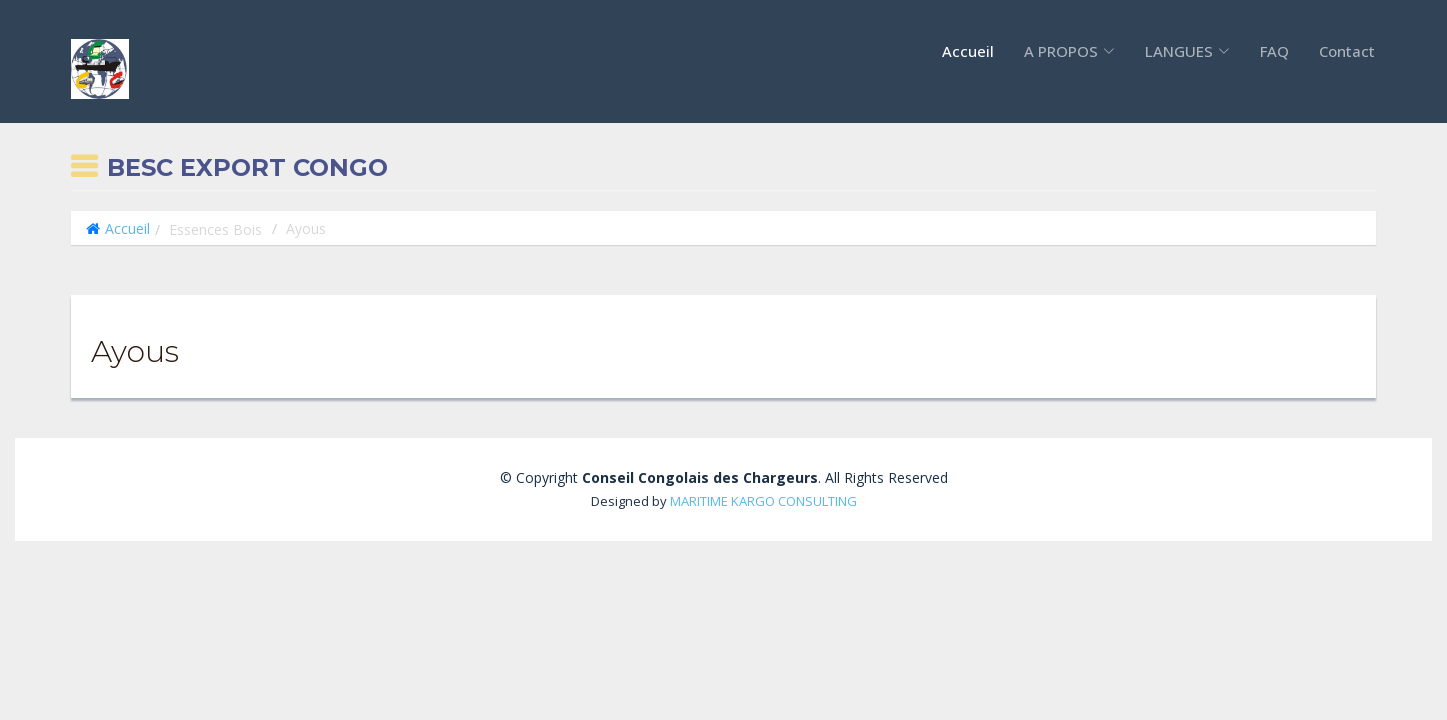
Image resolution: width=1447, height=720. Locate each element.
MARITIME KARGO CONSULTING (763, 501)
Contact (1347, 51)
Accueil (968, 51)
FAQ (1274, 51)
